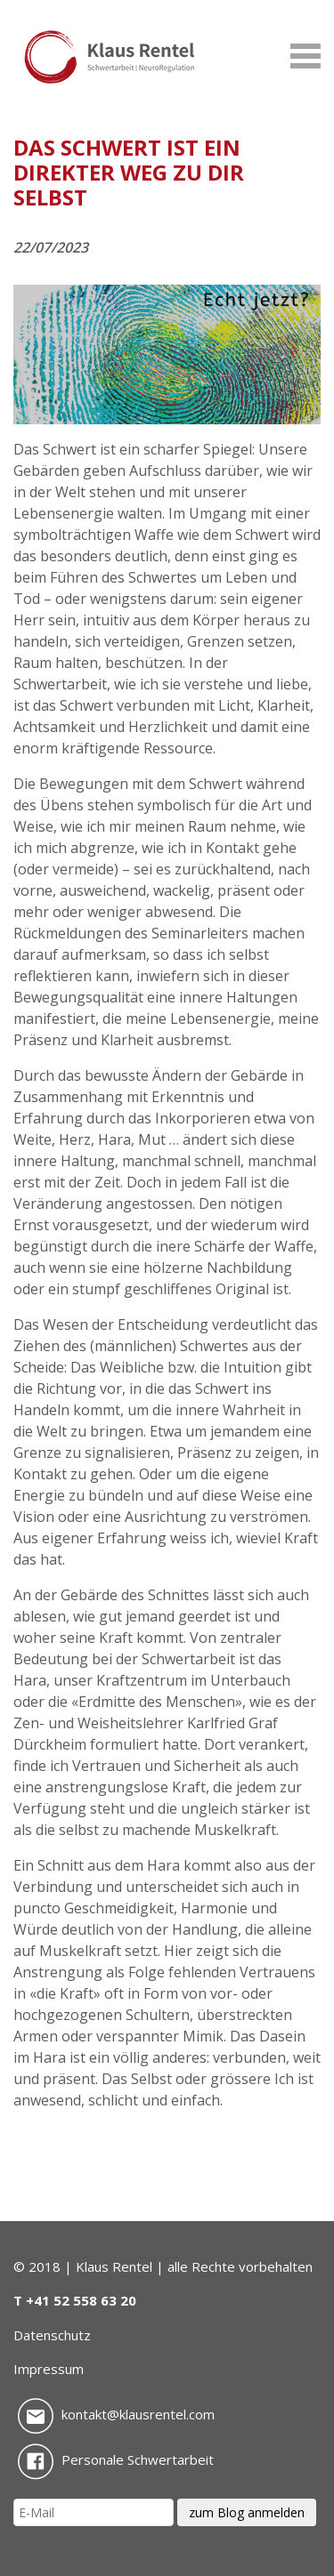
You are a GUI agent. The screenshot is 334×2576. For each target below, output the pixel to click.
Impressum (48, 2369)
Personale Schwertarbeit (116, 2459)
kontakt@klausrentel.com (116, 2414)
